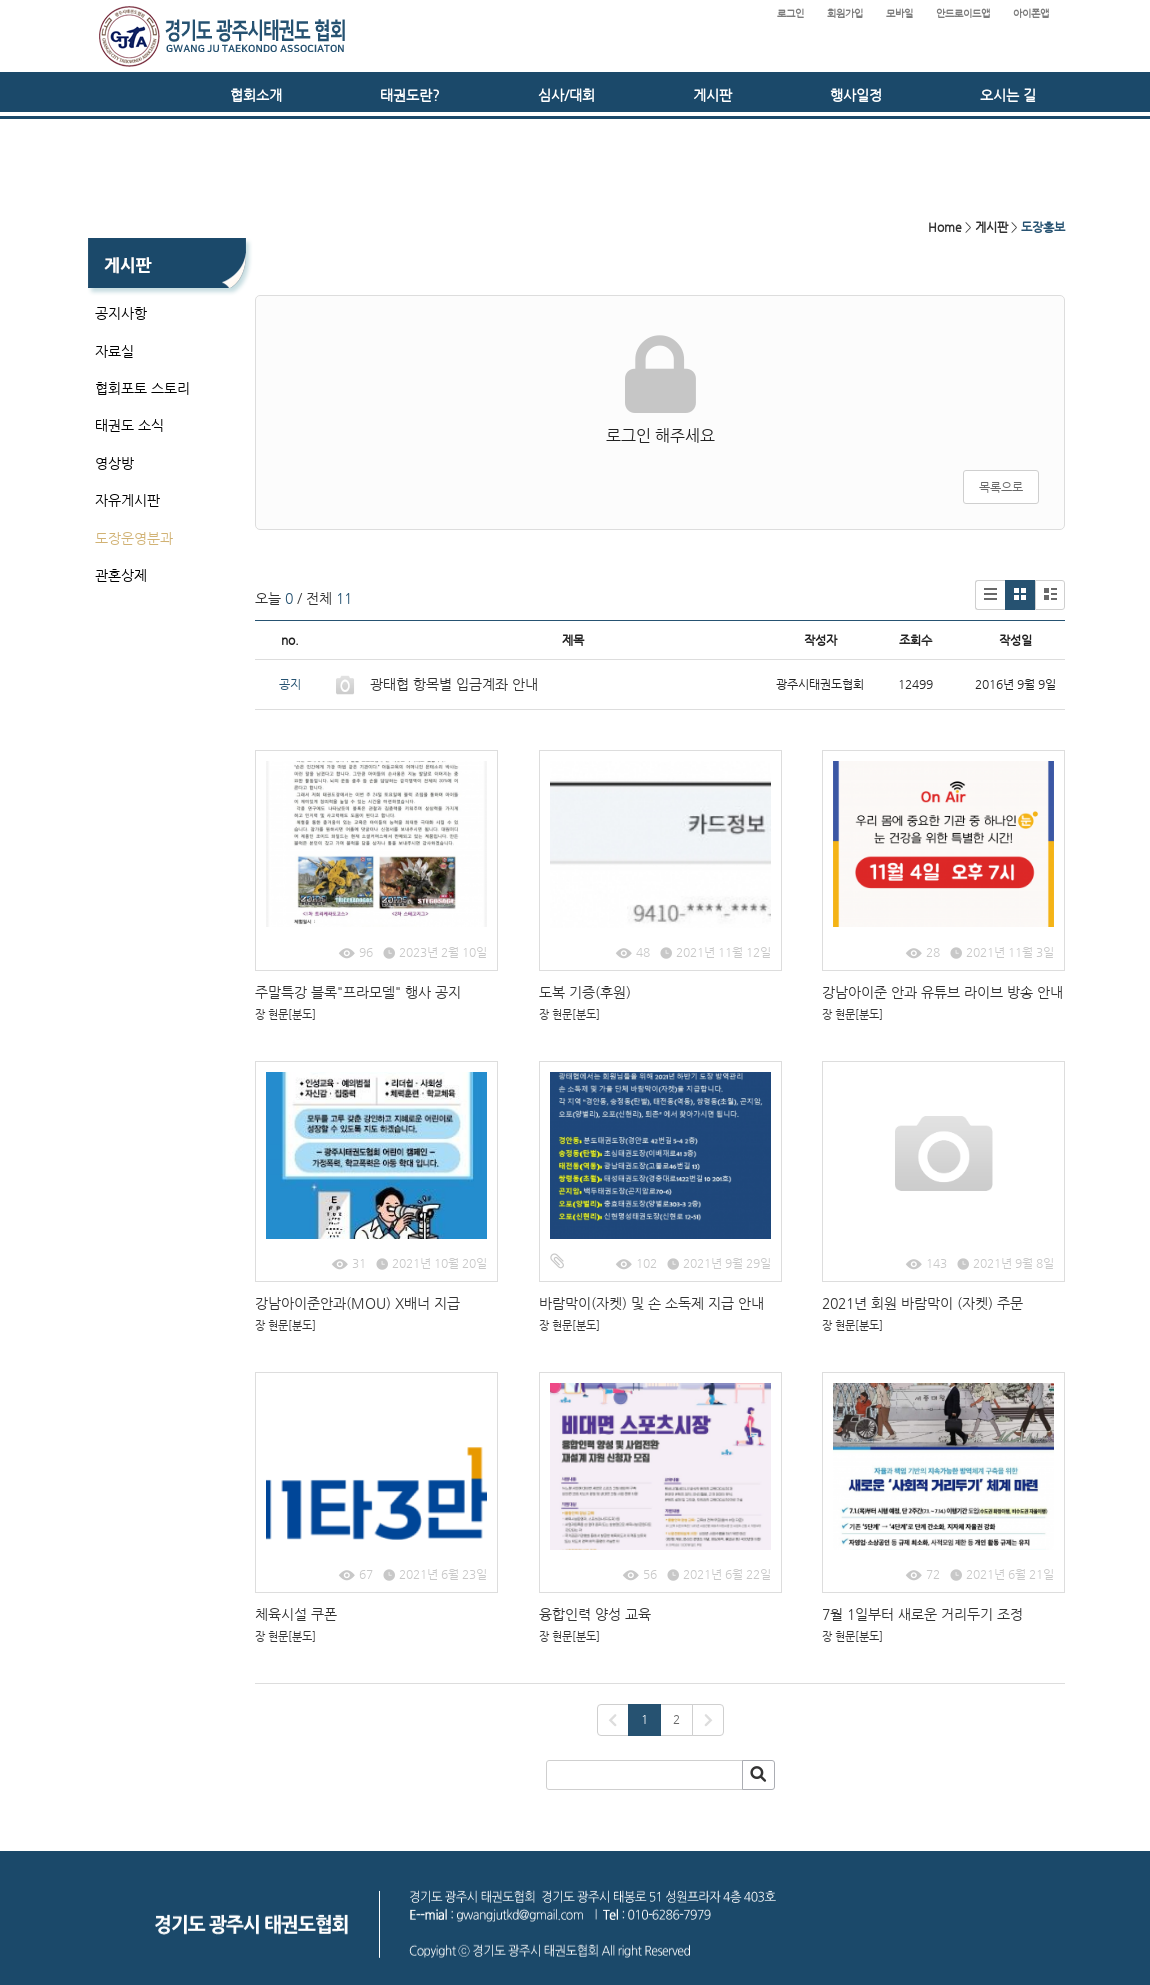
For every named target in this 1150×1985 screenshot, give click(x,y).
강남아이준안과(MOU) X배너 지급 (357, 1303)
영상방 (114, 463)
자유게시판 (127, 500)
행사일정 (856, 95)
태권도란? (410, 95)
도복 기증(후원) (585, 992)
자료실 (114, 351)
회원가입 (845, 13)
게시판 (712, 95)
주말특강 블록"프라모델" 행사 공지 (358, 992)
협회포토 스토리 (142, 388)
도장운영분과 (134, 538)
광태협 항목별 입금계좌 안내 (454, 684)
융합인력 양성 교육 (595, 1614)
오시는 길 (1008, 95)
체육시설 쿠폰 (296, 1614)
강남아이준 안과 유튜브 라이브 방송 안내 (942, 992)
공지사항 (121, 313)
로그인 (790, 13)
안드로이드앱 (963, 13)
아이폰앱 (1031, 13)
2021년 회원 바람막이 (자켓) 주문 (922, 1303)
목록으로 (1001, 487)
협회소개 (256, 95)
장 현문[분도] (285, 1014)
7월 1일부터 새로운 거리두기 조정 (922, 1614)
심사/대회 (566, 95)
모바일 (899, 13)
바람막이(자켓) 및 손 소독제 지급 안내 (651, 1303)
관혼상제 (121, 575)
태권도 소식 (129, 425)
